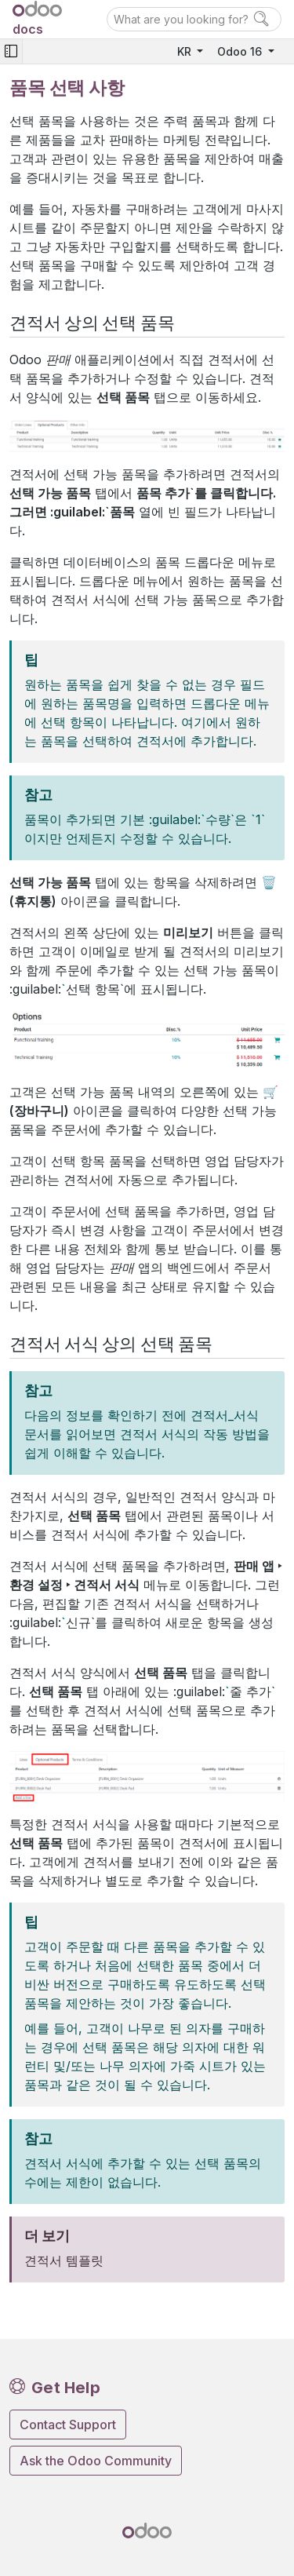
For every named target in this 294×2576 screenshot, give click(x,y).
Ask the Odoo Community (96, 2460)
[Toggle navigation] (11, 51)
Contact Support (68, 2424)
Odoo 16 (241, 51)
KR (185, 51)
